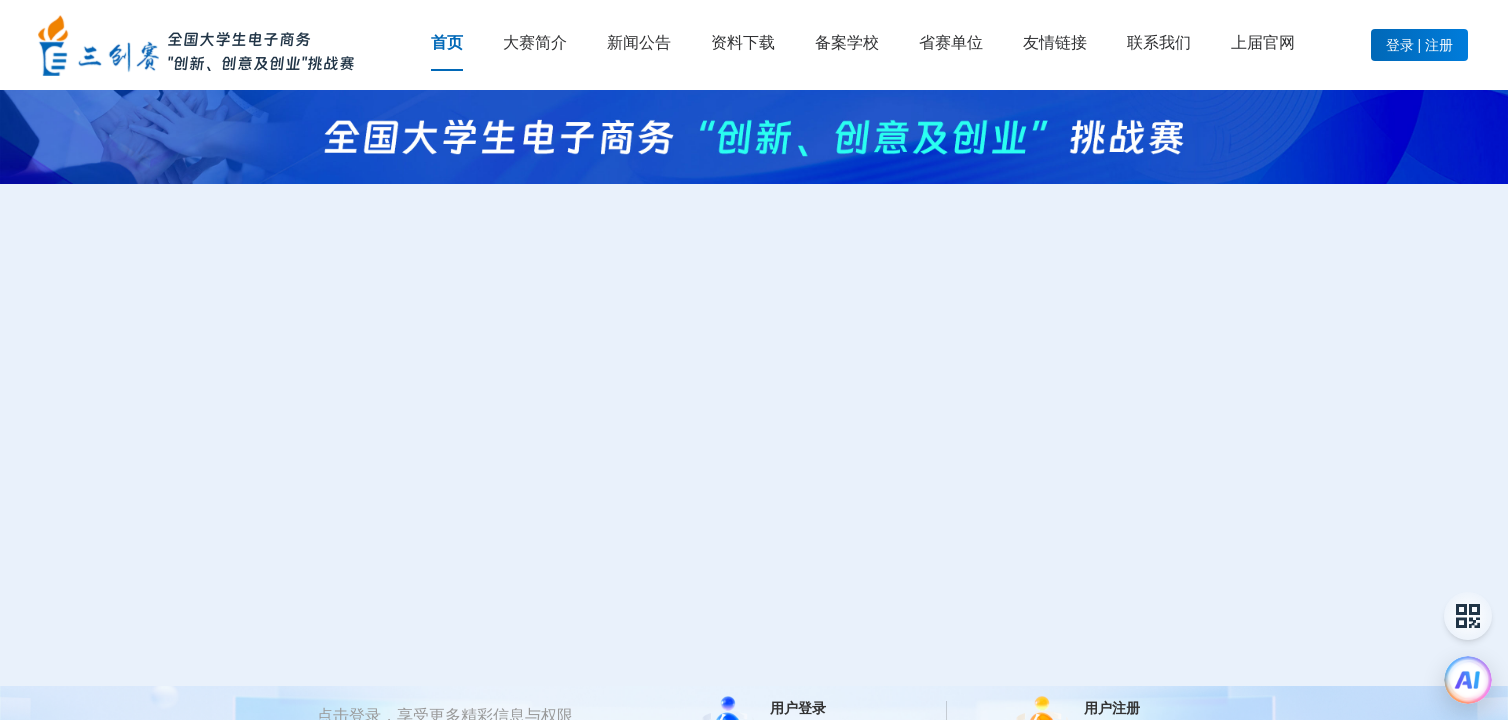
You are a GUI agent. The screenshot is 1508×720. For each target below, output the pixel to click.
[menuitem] (447, 43)
